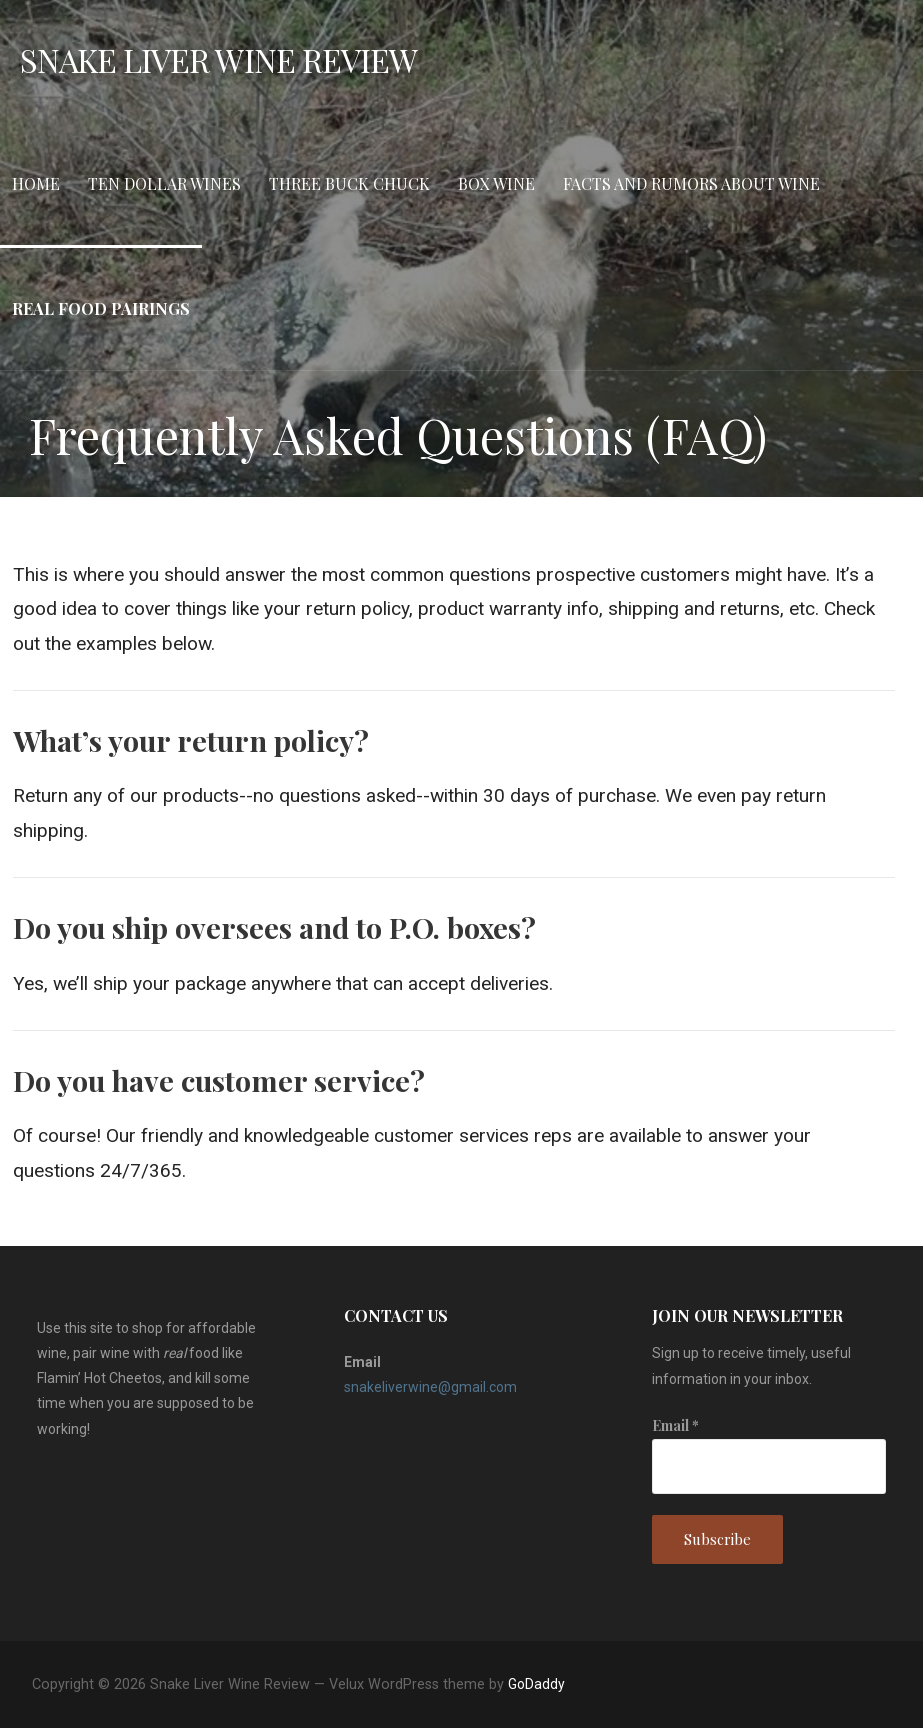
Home (36, 183)
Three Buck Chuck (349, 183)
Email (675, 1425)
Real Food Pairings (101, 308)
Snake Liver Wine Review (218, 59)
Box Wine (496, 183)
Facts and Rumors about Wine (691, 183)
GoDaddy (536, 1684)
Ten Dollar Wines (164, 183)
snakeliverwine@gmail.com (430, 1387)
